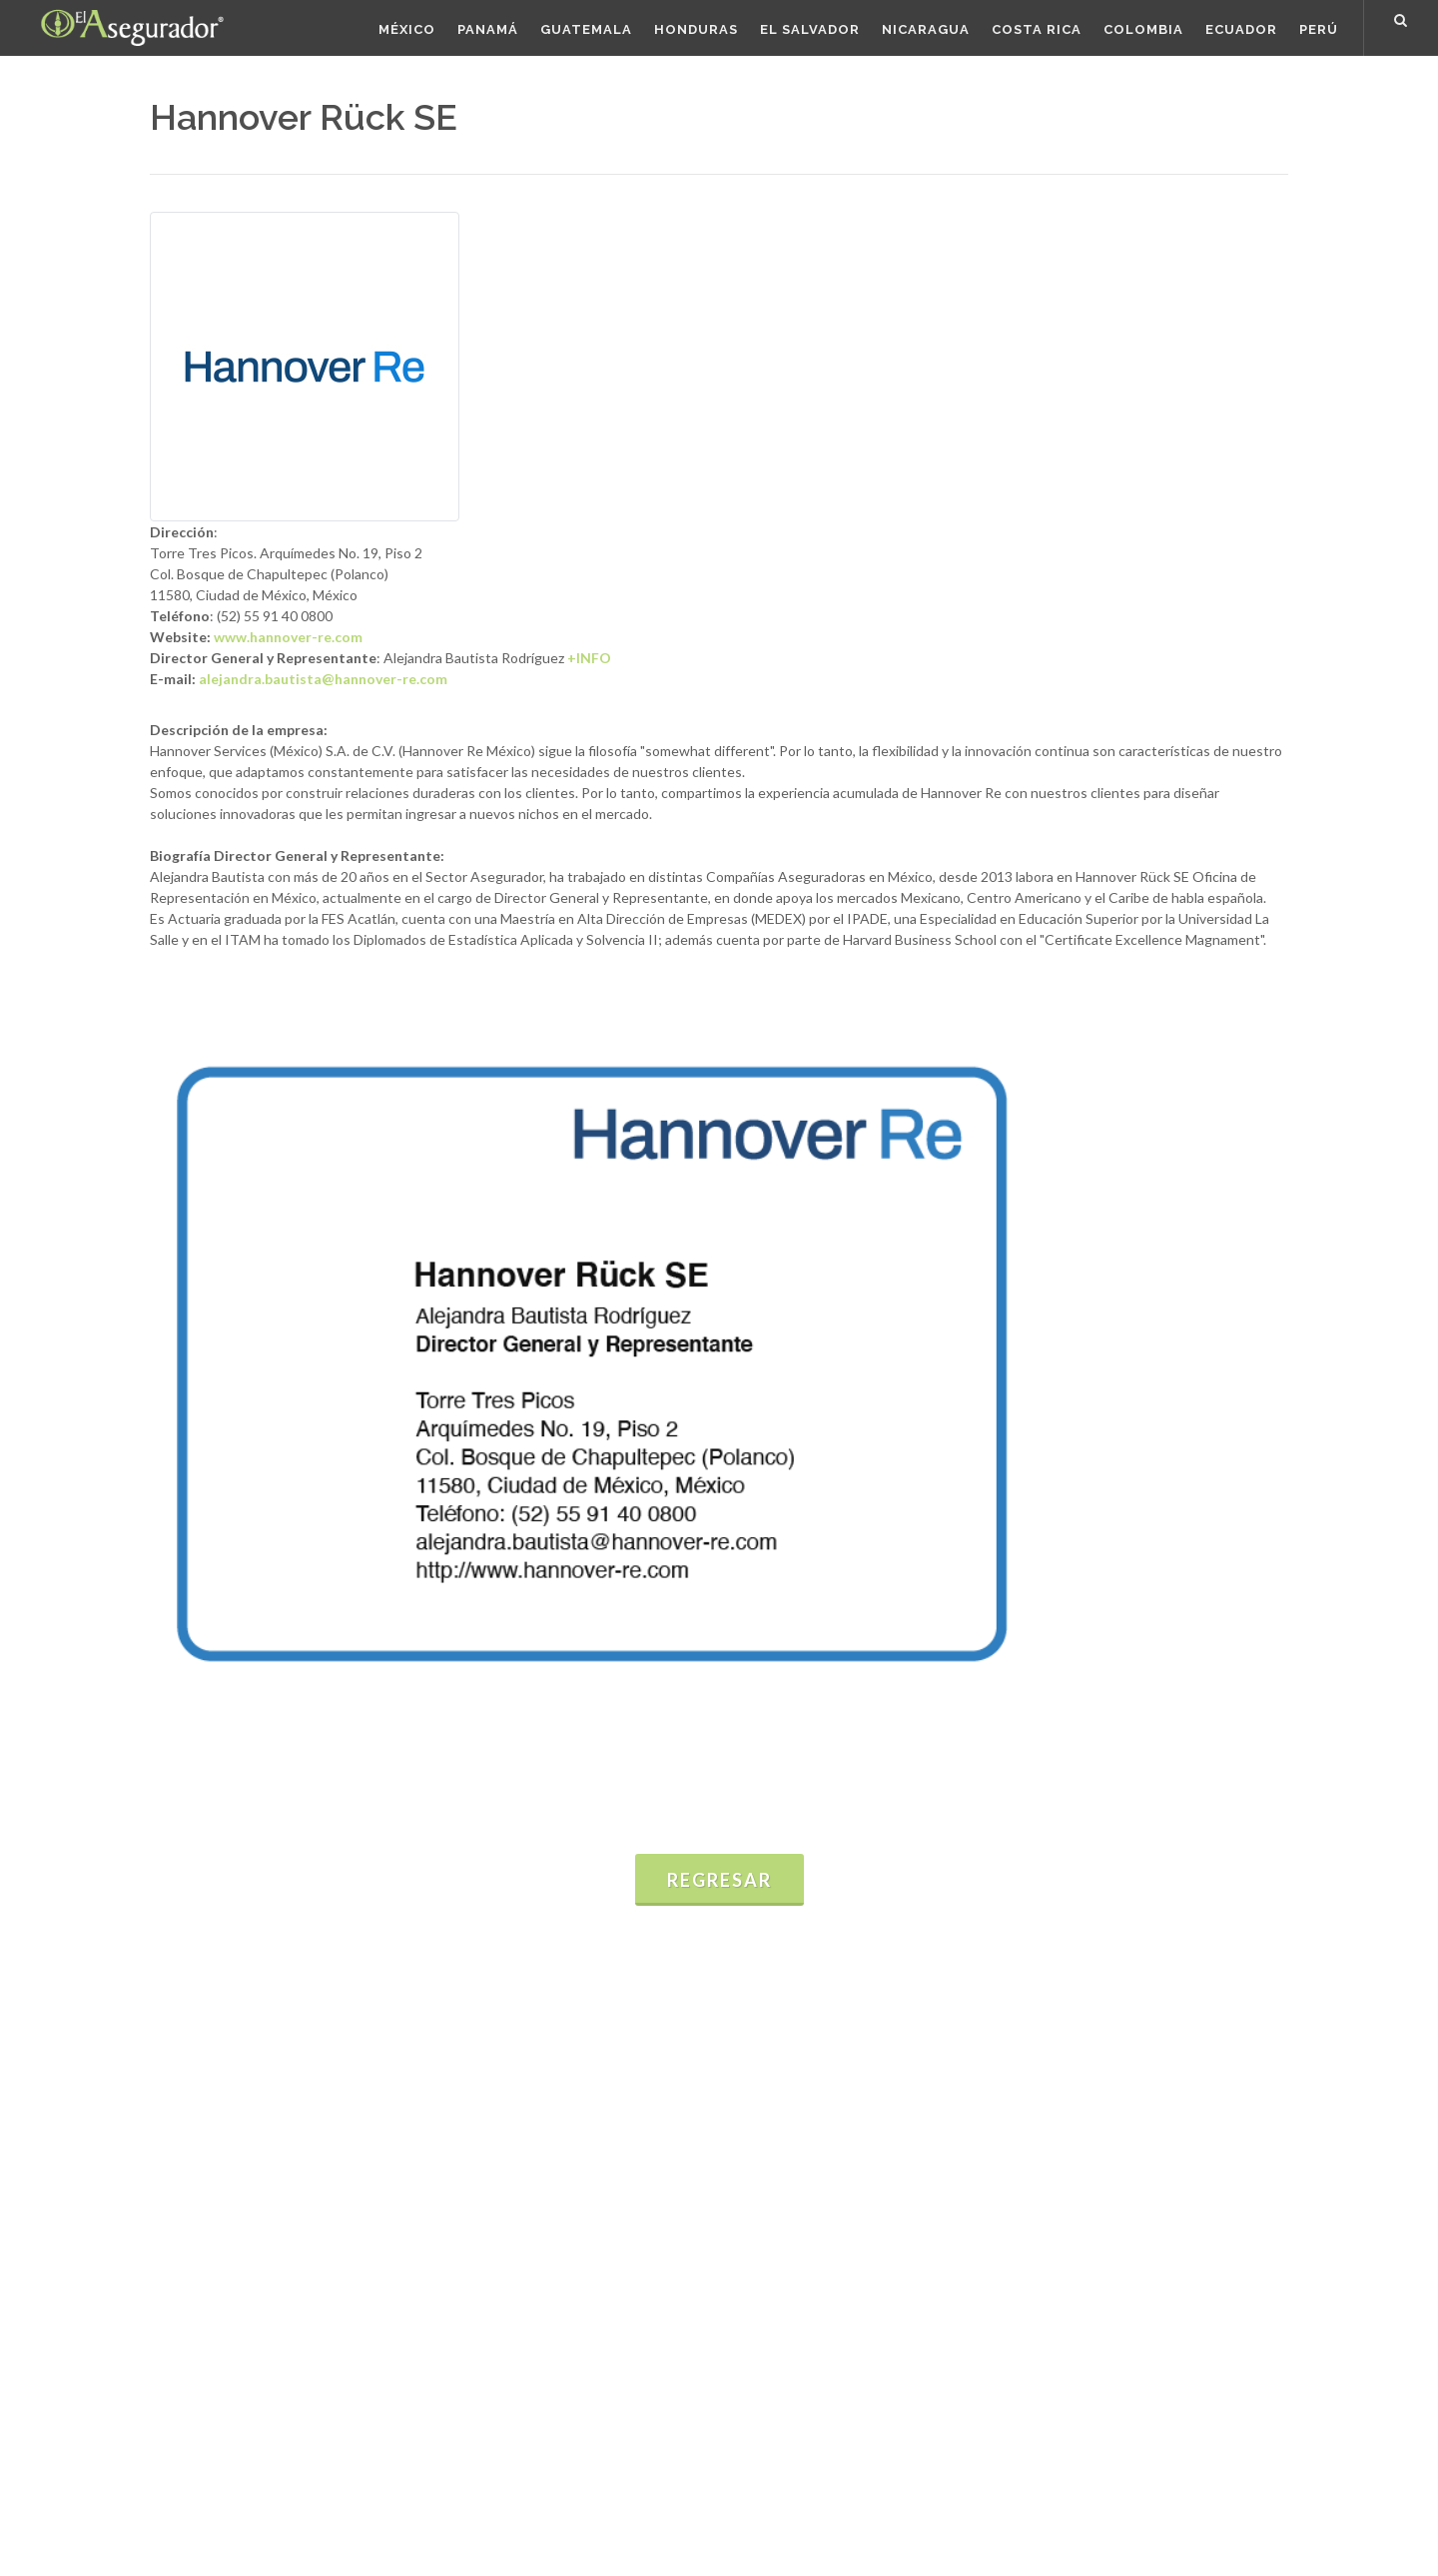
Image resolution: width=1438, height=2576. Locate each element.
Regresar (719, 1880)
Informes (451, 2113)
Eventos (449, 2170)
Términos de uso (202, 2511)
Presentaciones (472, 2142)
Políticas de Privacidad (340, 2511)
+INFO (589, 657)
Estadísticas (461, 2084)
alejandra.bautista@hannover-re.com (323, 678)
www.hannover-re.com (288, 636)
